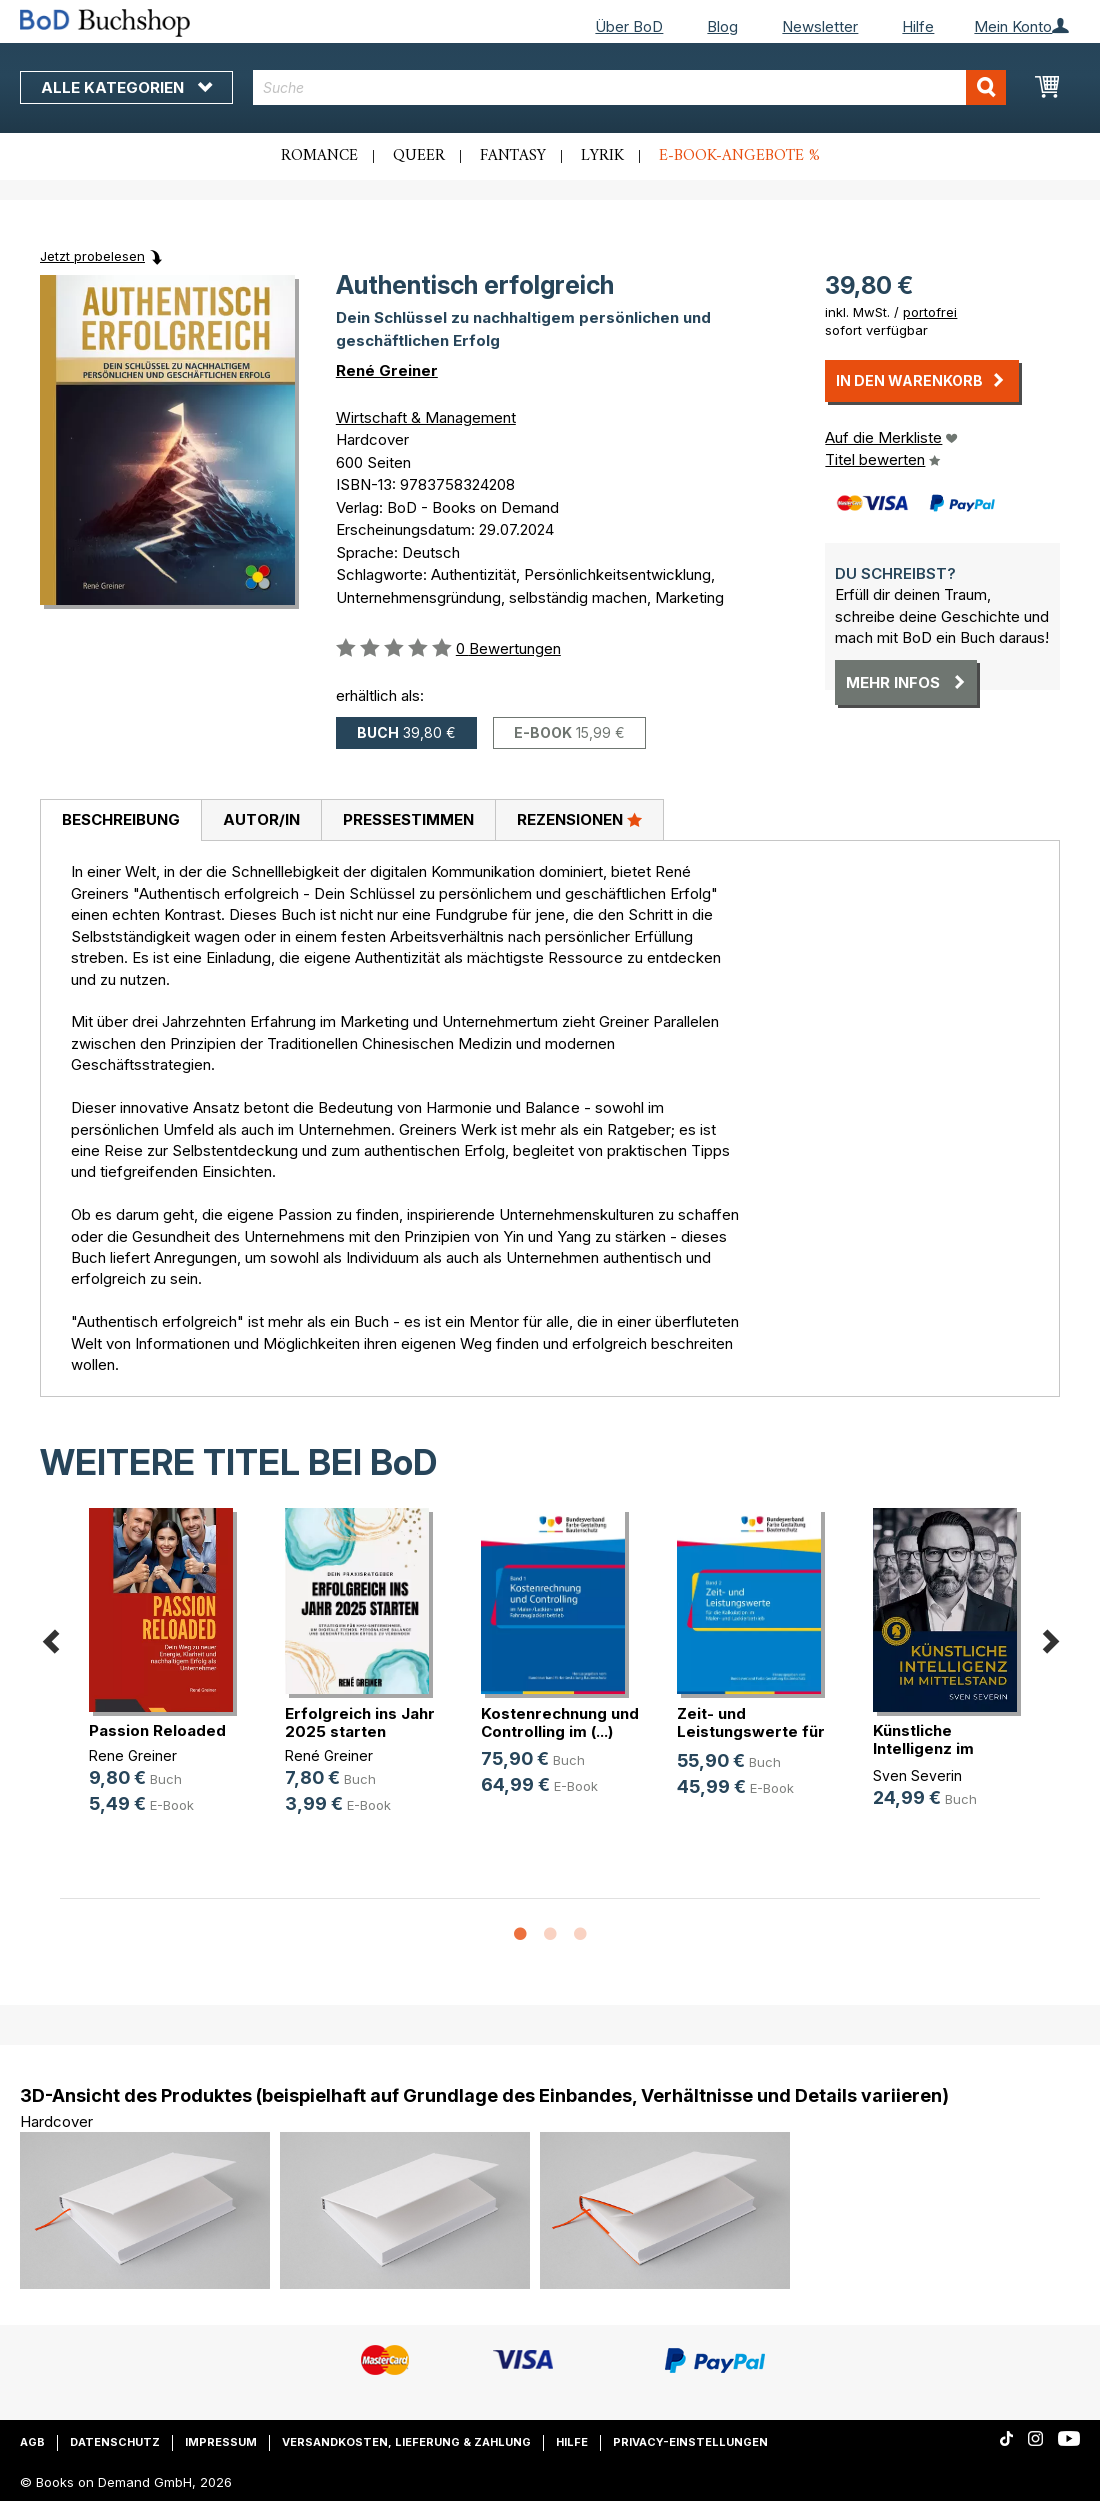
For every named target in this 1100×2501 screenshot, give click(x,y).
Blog (722, 26)
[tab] (120, 821)
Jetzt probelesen (92, 256)
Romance (319, 156)
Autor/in (261, 819)
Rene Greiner (133, 1755)
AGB (32, 2442)
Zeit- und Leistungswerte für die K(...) (751, 1731)
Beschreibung (121, 819)
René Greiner (387, 370)
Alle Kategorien (126, 87)
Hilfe (918, 26)
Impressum (221, 2442)
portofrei (930, 312)
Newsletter (820, 26)
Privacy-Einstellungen (690, 2442)
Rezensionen (579, 819)
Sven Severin (917, 1775)
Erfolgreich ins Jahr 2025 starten (360, 1722)
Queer (419, 156)
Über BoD (629, 26)
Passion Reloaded (157, 1730)
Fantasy (513, 156)
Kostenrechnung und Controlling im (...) (560, 1722)
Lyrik (602, 156)
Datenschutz (115, 2442)
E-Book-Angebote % (739, 156)
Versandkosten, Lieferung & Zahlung (406, 2442)
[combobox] (629, 87)
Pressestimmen (408, 819)
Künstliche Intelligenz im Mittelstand (923, 1748)
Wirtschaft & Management (426, 417)
